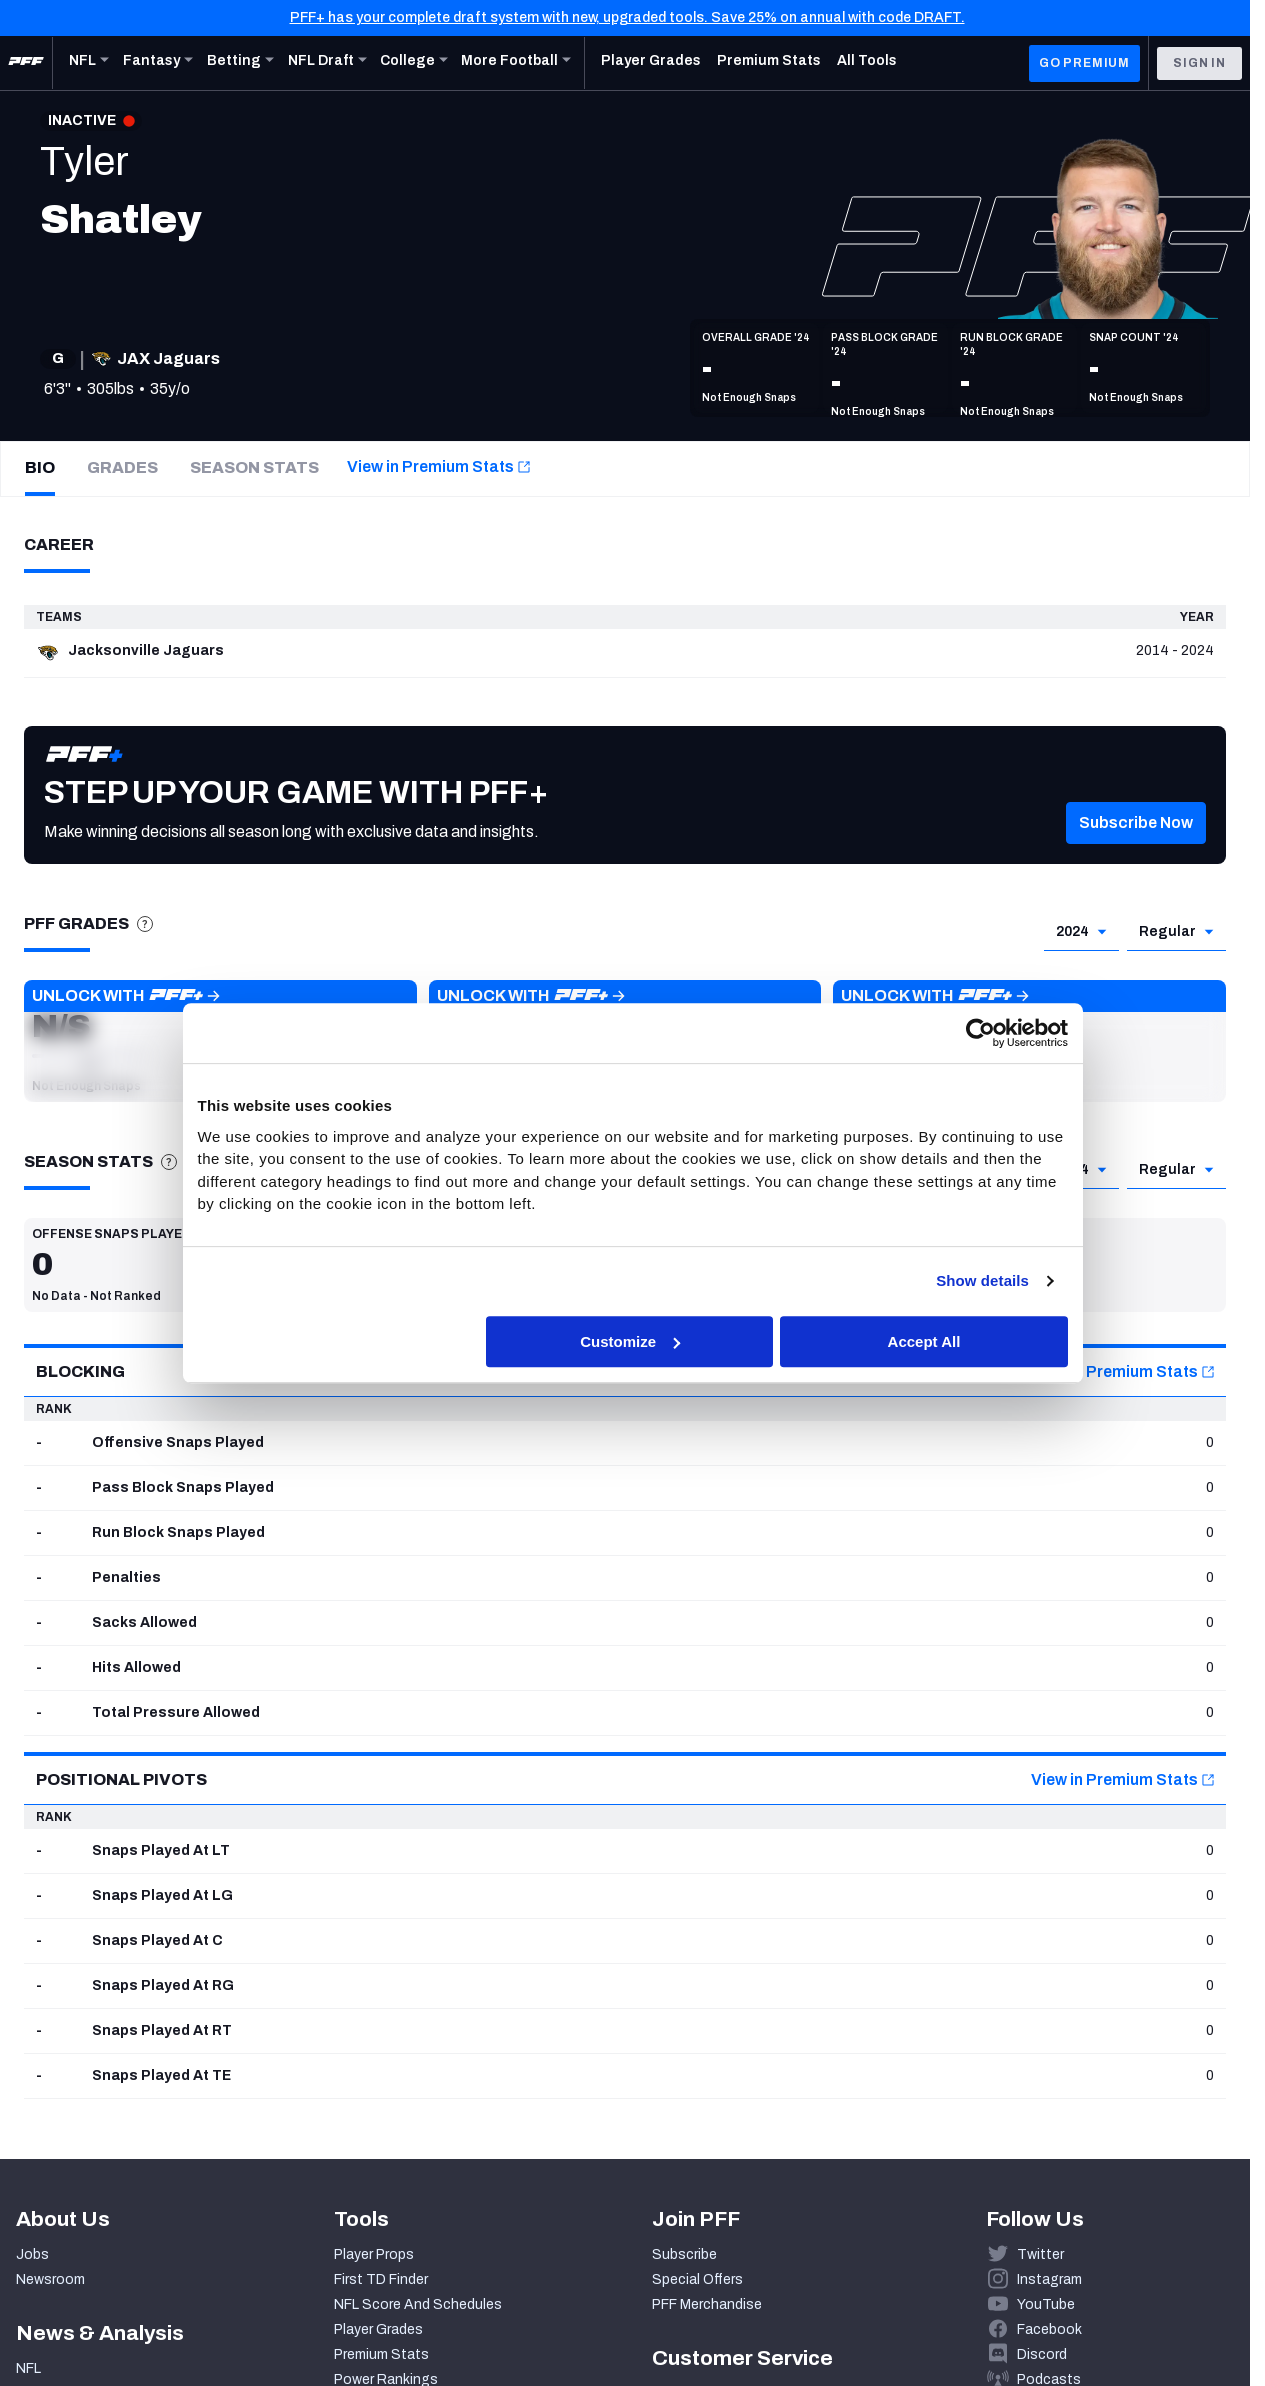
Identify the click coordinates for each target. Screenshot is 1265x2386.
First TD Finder (381, 2279)
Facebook (1049, 2329)
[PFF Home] (26, 63)
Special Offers (697, 2279)
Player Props (374, 2254)
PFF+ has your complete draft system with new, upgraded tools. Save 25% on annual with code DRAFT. (627, 17)
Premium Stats (381, 2354)
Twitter (1040, 2254)
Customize (630, 1341)
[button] (1136, 853)
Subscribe (684, 2254)
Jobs (32, 2254)
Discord (1042, 2354)
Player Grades (378, 2329)
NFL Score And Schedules (418, 2304)
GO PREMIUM (1084, 63)
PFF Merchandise (707, 2304)
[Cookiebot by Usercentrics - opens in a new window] (980, 1033)
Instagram (1049, 2279)
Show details (982, 1280)
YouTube (1046, 2304)
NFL (28, 2368)
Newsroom (50, 2279)
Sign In (1199, 63)
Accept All (924, 1341)
